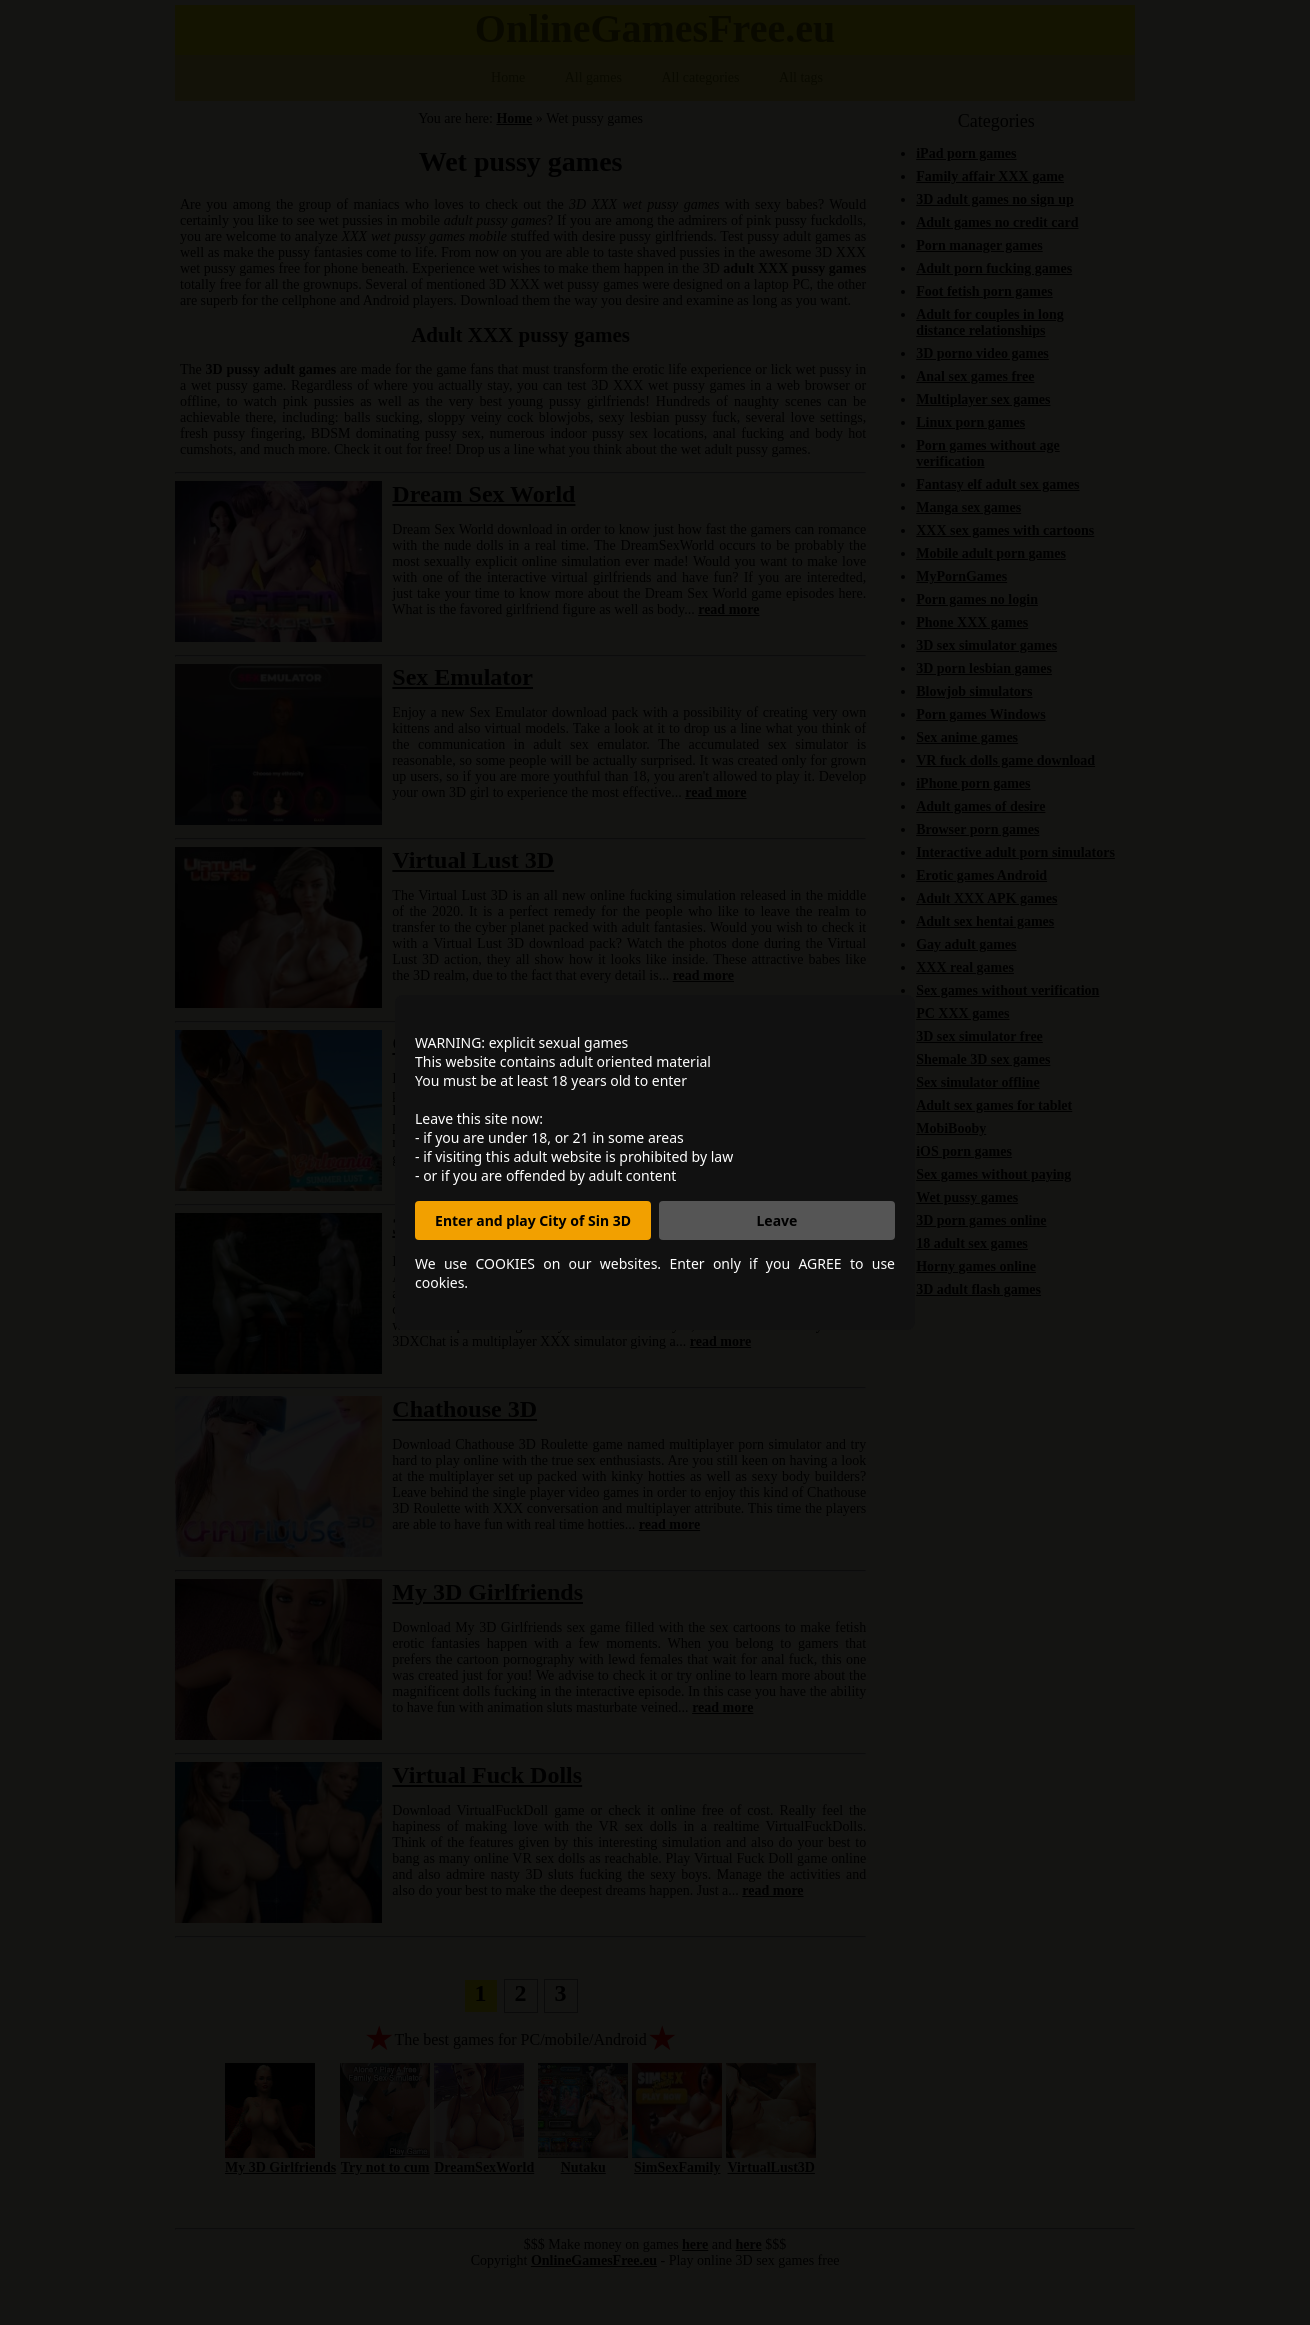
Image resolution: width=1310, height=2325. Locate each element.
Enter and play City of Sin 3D (533, 1220)
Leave (777, 1220)
